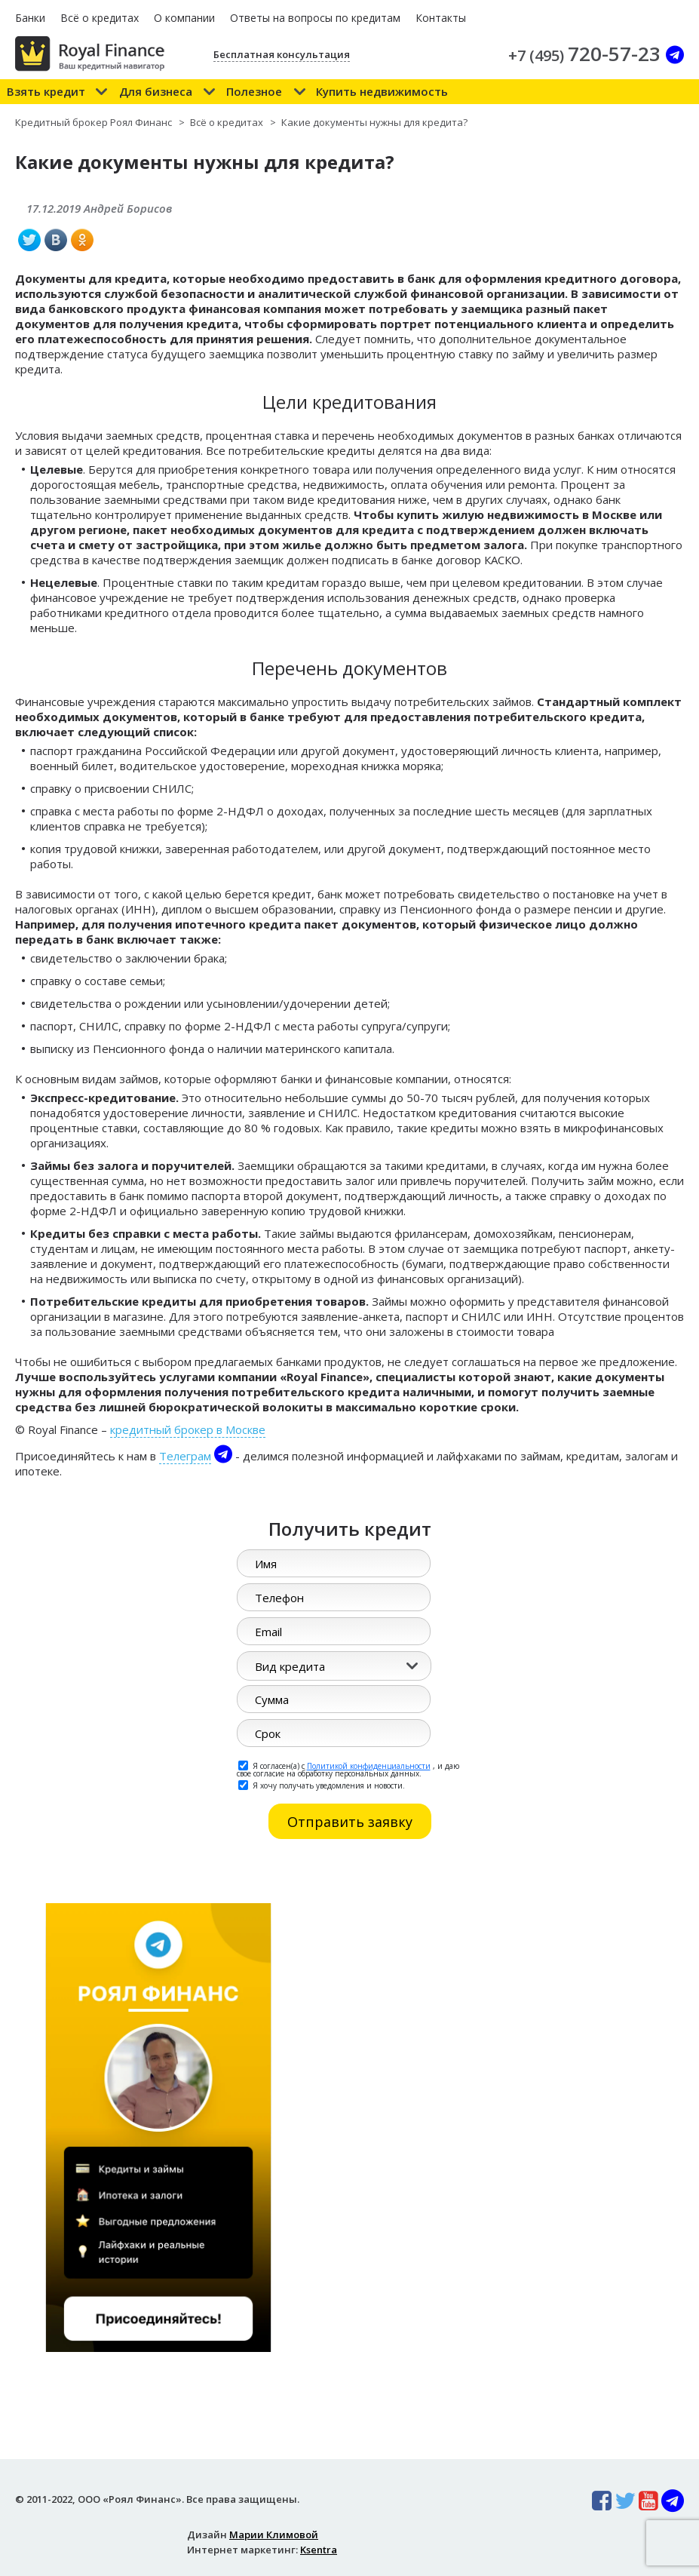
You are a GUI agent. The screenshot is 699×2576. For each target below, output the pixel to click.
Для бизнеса (155, 91)
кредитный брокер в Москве (187, 1429)
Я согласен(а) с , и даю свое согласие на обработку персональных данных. (348, 1769)
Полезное (254, 91)
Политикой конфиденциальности (369, 1766)
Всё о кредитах (99, 18)
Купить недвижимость (382, 91)
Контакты (440, 18)
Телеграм (185, 1455)
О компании (184, 18)
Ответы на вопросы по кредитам (315, 18)
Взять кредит (46, 91)
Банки (30, 18)
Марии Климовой (273, 2534)
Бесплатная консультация (281, 54)
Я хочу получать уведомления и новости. (321, 1784)
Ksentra (318, 2549)
